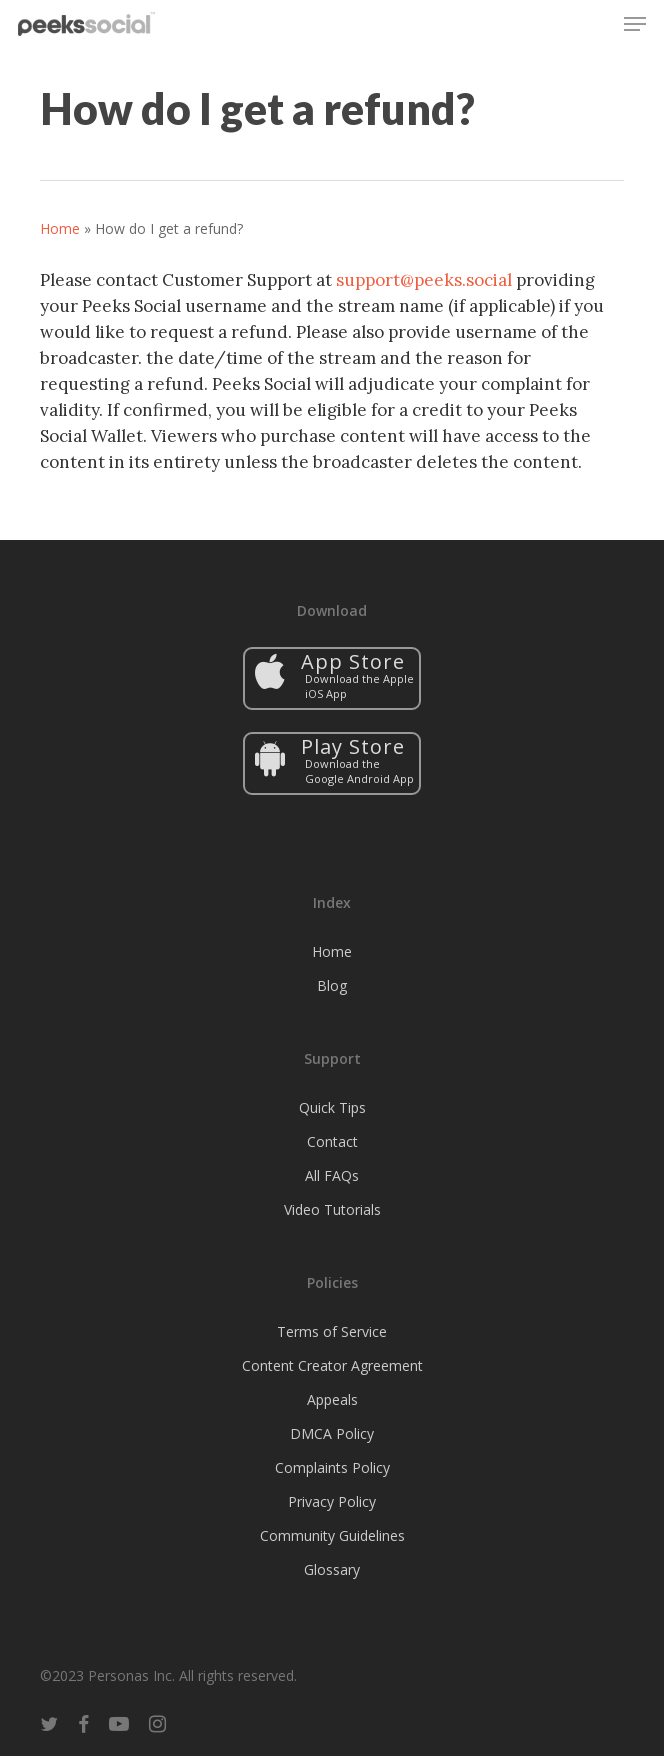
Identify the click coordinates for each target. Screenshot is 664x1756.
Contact (332, 1141)
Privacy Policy (332, 1501)
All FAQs (332, 1175)
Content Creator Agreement (332, 1365)
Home (60, 228)
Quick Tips (332, 1107)
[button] (635, 24)
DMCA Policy (332, 1433)
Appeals (332, 1399)
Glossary (332, 1569)
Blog (332, 985)
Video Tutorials (332, 1209)
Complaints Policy (332, 1467)
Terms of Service (332, 1331)
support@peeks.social (424, 280)
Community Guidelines (332, 1535)
